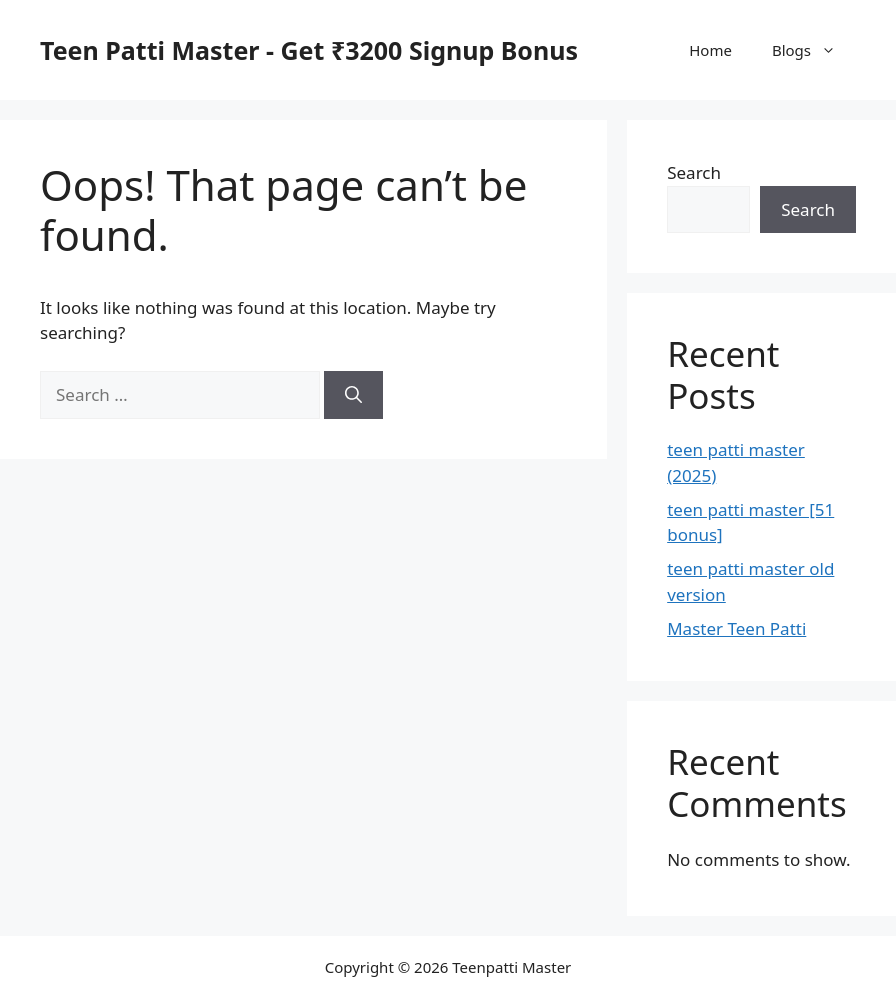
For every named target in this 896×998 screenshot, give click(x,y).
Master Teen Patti (736, 628)
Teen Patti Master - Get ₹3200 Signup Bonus (309, 50)
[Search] (353, 395)
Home (710, 50)
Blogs (814, 50)
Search (694, 172)
